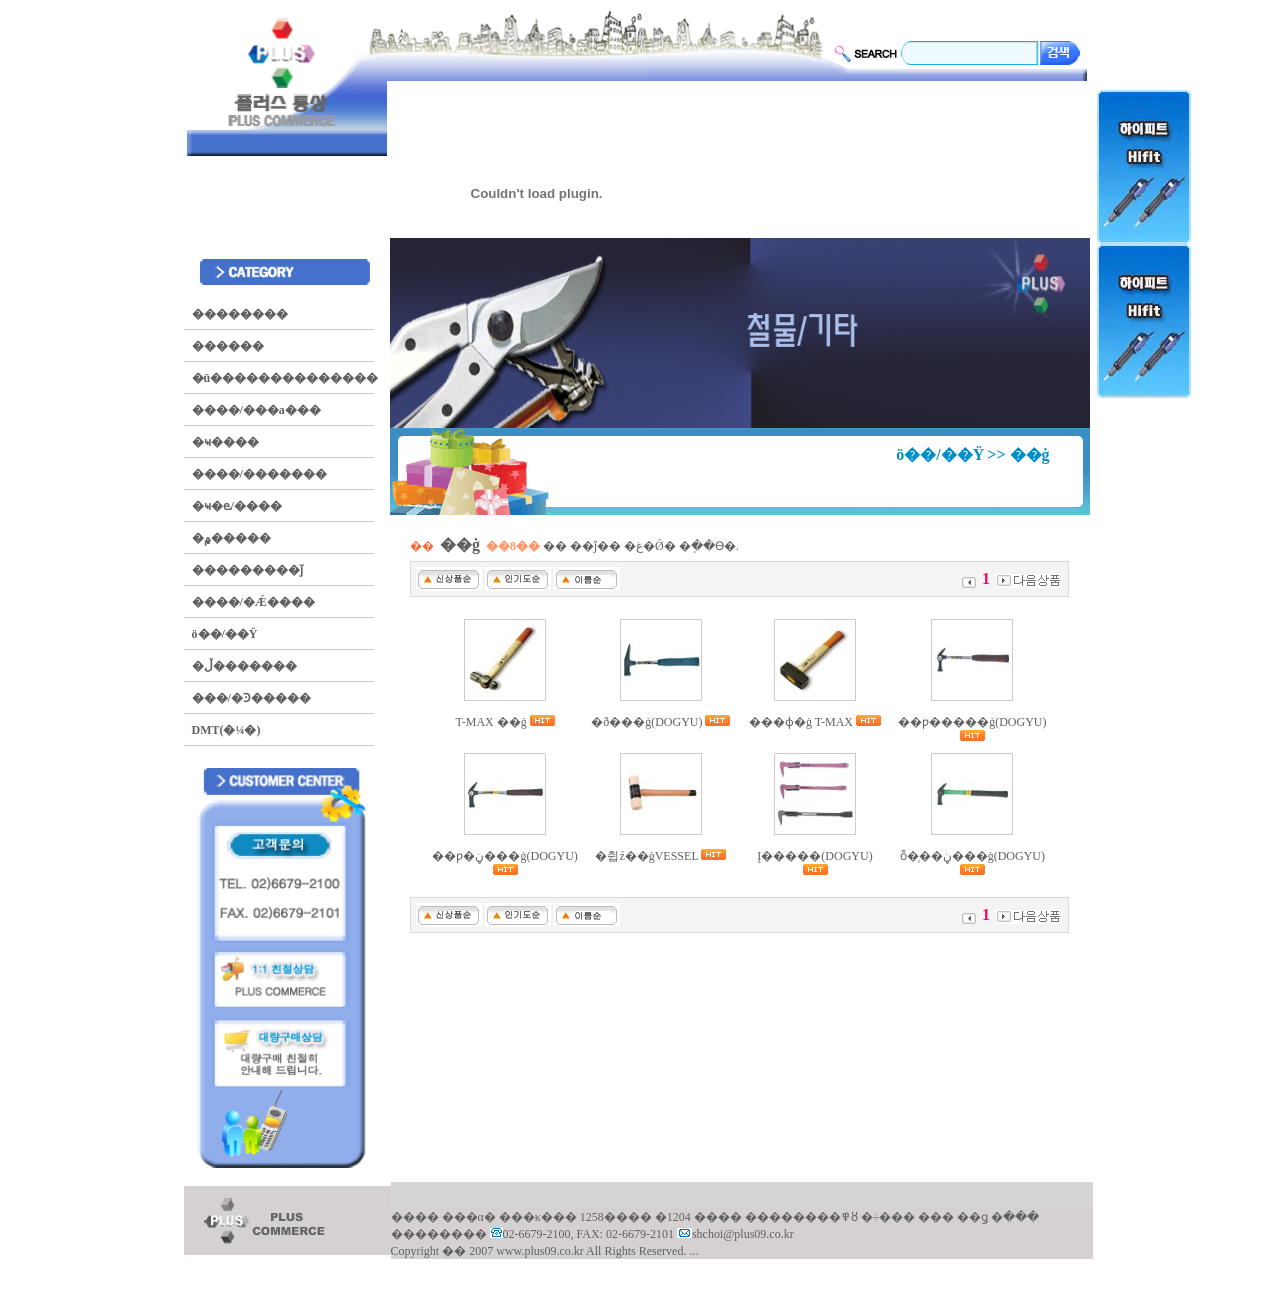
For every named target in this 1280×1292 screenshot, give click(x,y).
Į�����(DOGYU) (814, 856)
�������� (240, 314)
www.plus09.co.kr (541, 1251)
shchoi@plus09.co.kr (743, 1234)
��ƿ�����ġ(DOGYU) (972, 722)
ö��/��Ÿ (225, 634)
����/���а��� (256, 410)
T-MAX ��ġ (493, 722)
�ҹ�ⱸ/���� (237, 506)
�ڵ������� (244, 666)
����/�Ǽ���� (253, 602)
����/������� (259, 474)
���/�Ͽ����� (251, 698)
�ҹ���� (225, 442)
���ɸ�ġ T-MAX (802, 722)
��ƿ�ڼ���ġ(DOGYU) (504, 856)
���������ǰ (247, 570)
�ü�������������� (285, 378)
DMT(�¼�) (226, 730)
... (693, 1251)
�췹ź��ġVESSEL (648, 856)
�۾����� (231, 538)
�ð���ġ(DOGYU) (648, 722)
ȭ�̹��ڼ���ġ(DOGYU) (972, 856)
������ (228, 346)
